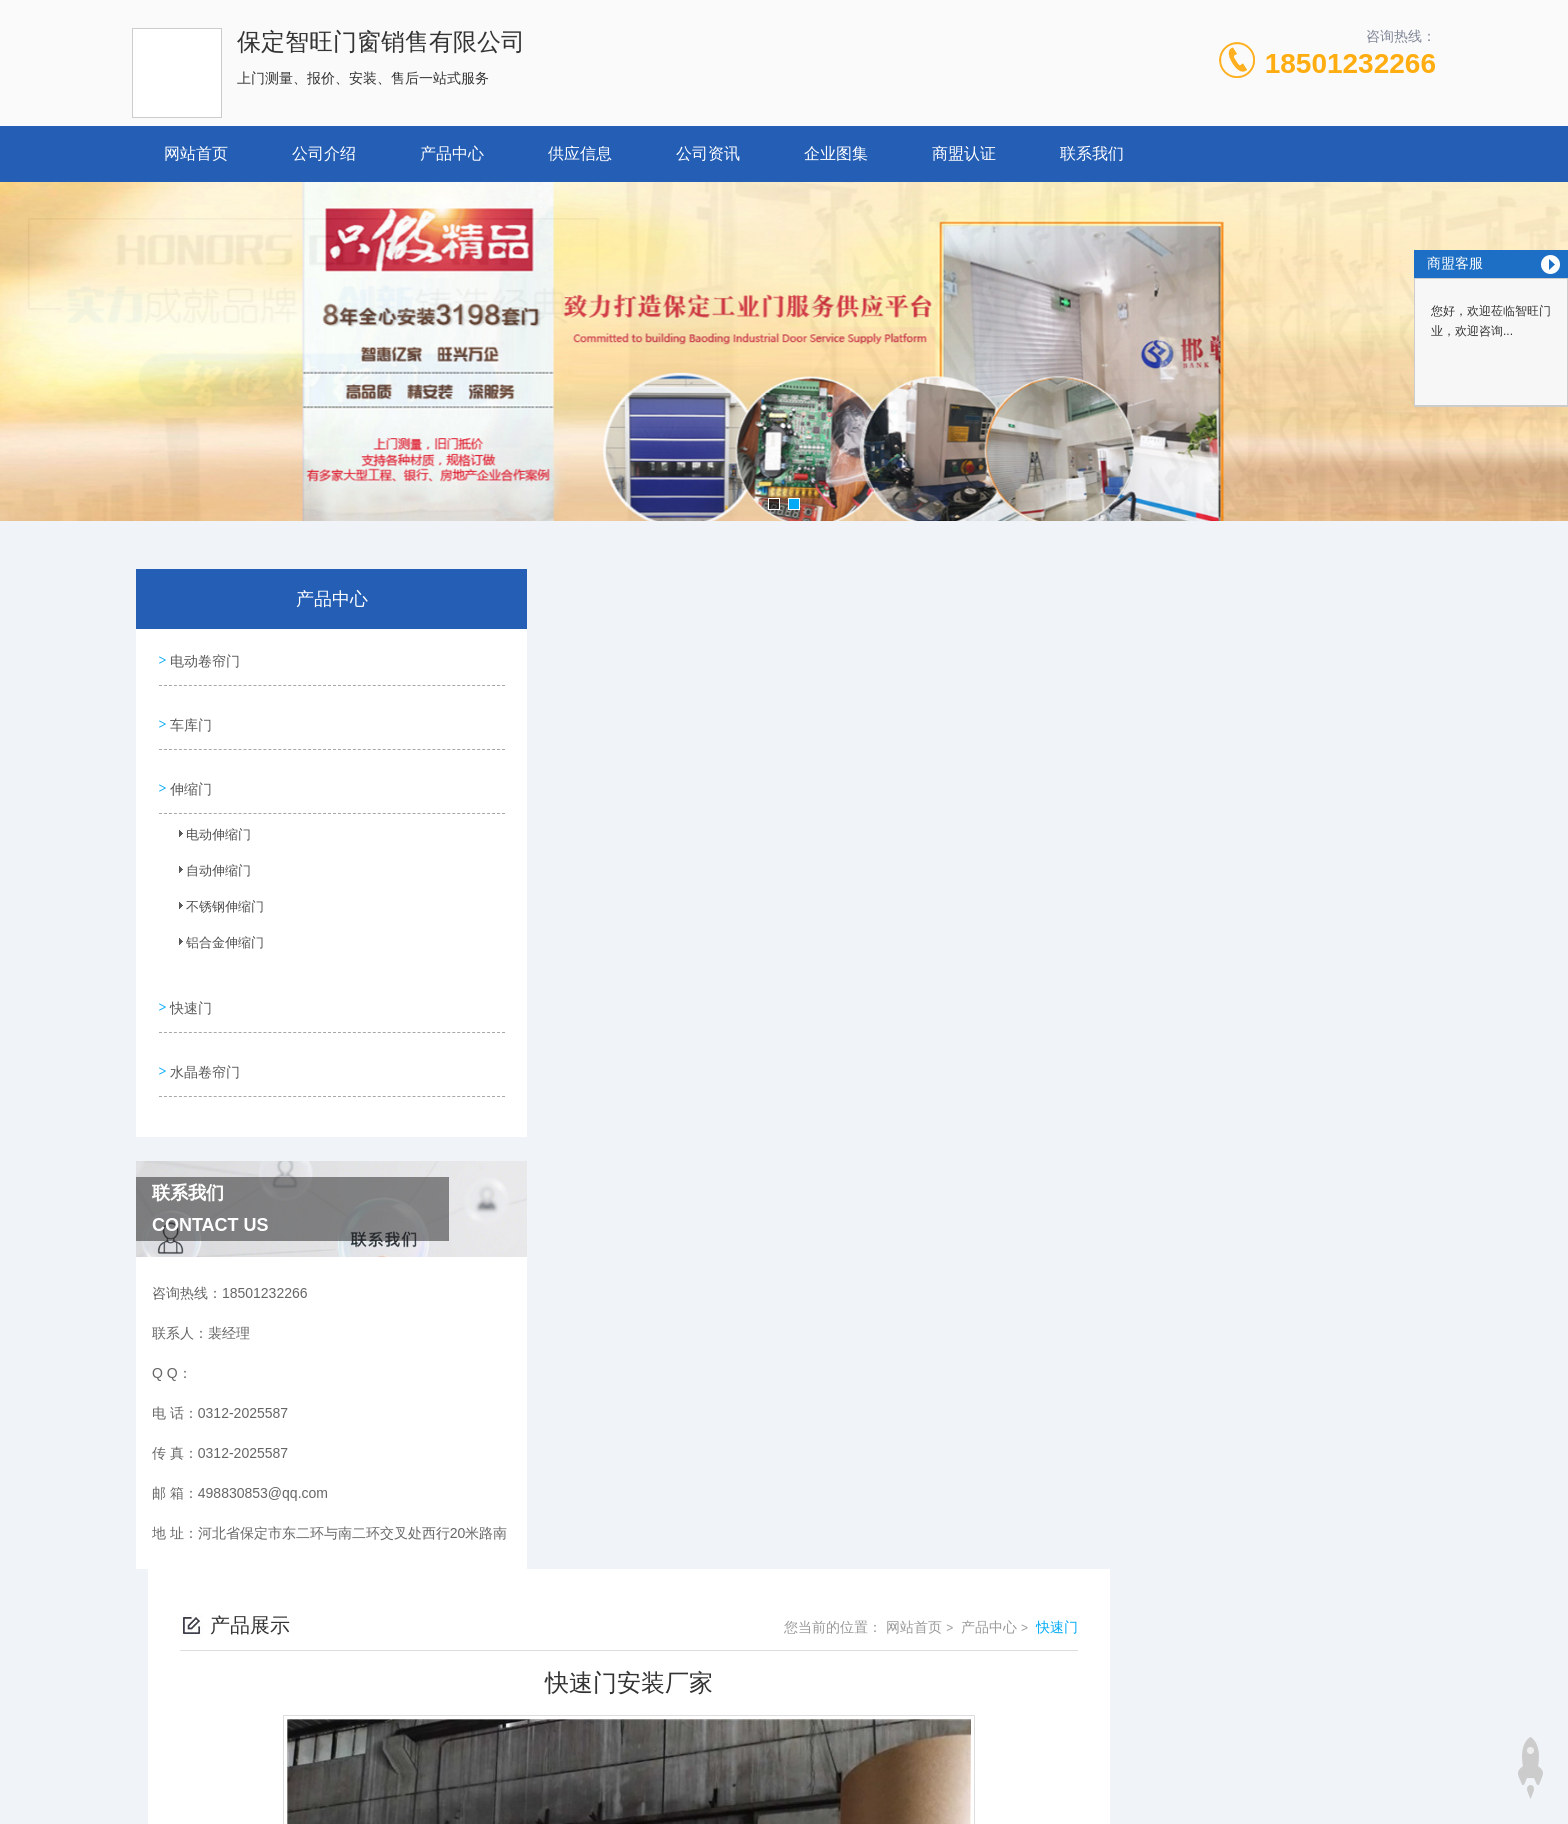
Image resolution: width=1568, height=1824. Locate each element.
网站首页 (196, 153)
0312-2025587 (619, 1652)
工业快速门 (613, 1438)
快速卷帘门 (613, 1404)
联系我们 (1092, 153)
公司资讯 (708, 153)
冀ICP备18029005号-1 (924, 1684)
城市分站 (238, 1771)
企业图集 (836, 153)
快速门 (189, 982)
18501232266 (1350, 63)
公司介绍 (324, 153)
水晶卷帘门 (203, 1039)
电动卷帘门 (203, 657)
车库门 (189, 714)
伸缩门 (189, 771)
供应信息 (580, 153)
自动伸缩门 (207, 859)
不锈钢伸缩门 (213, 895)
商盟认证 (964, 153)
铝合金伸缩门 (213, 931)
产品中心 (452, 153)
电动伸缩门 (207, 823)
